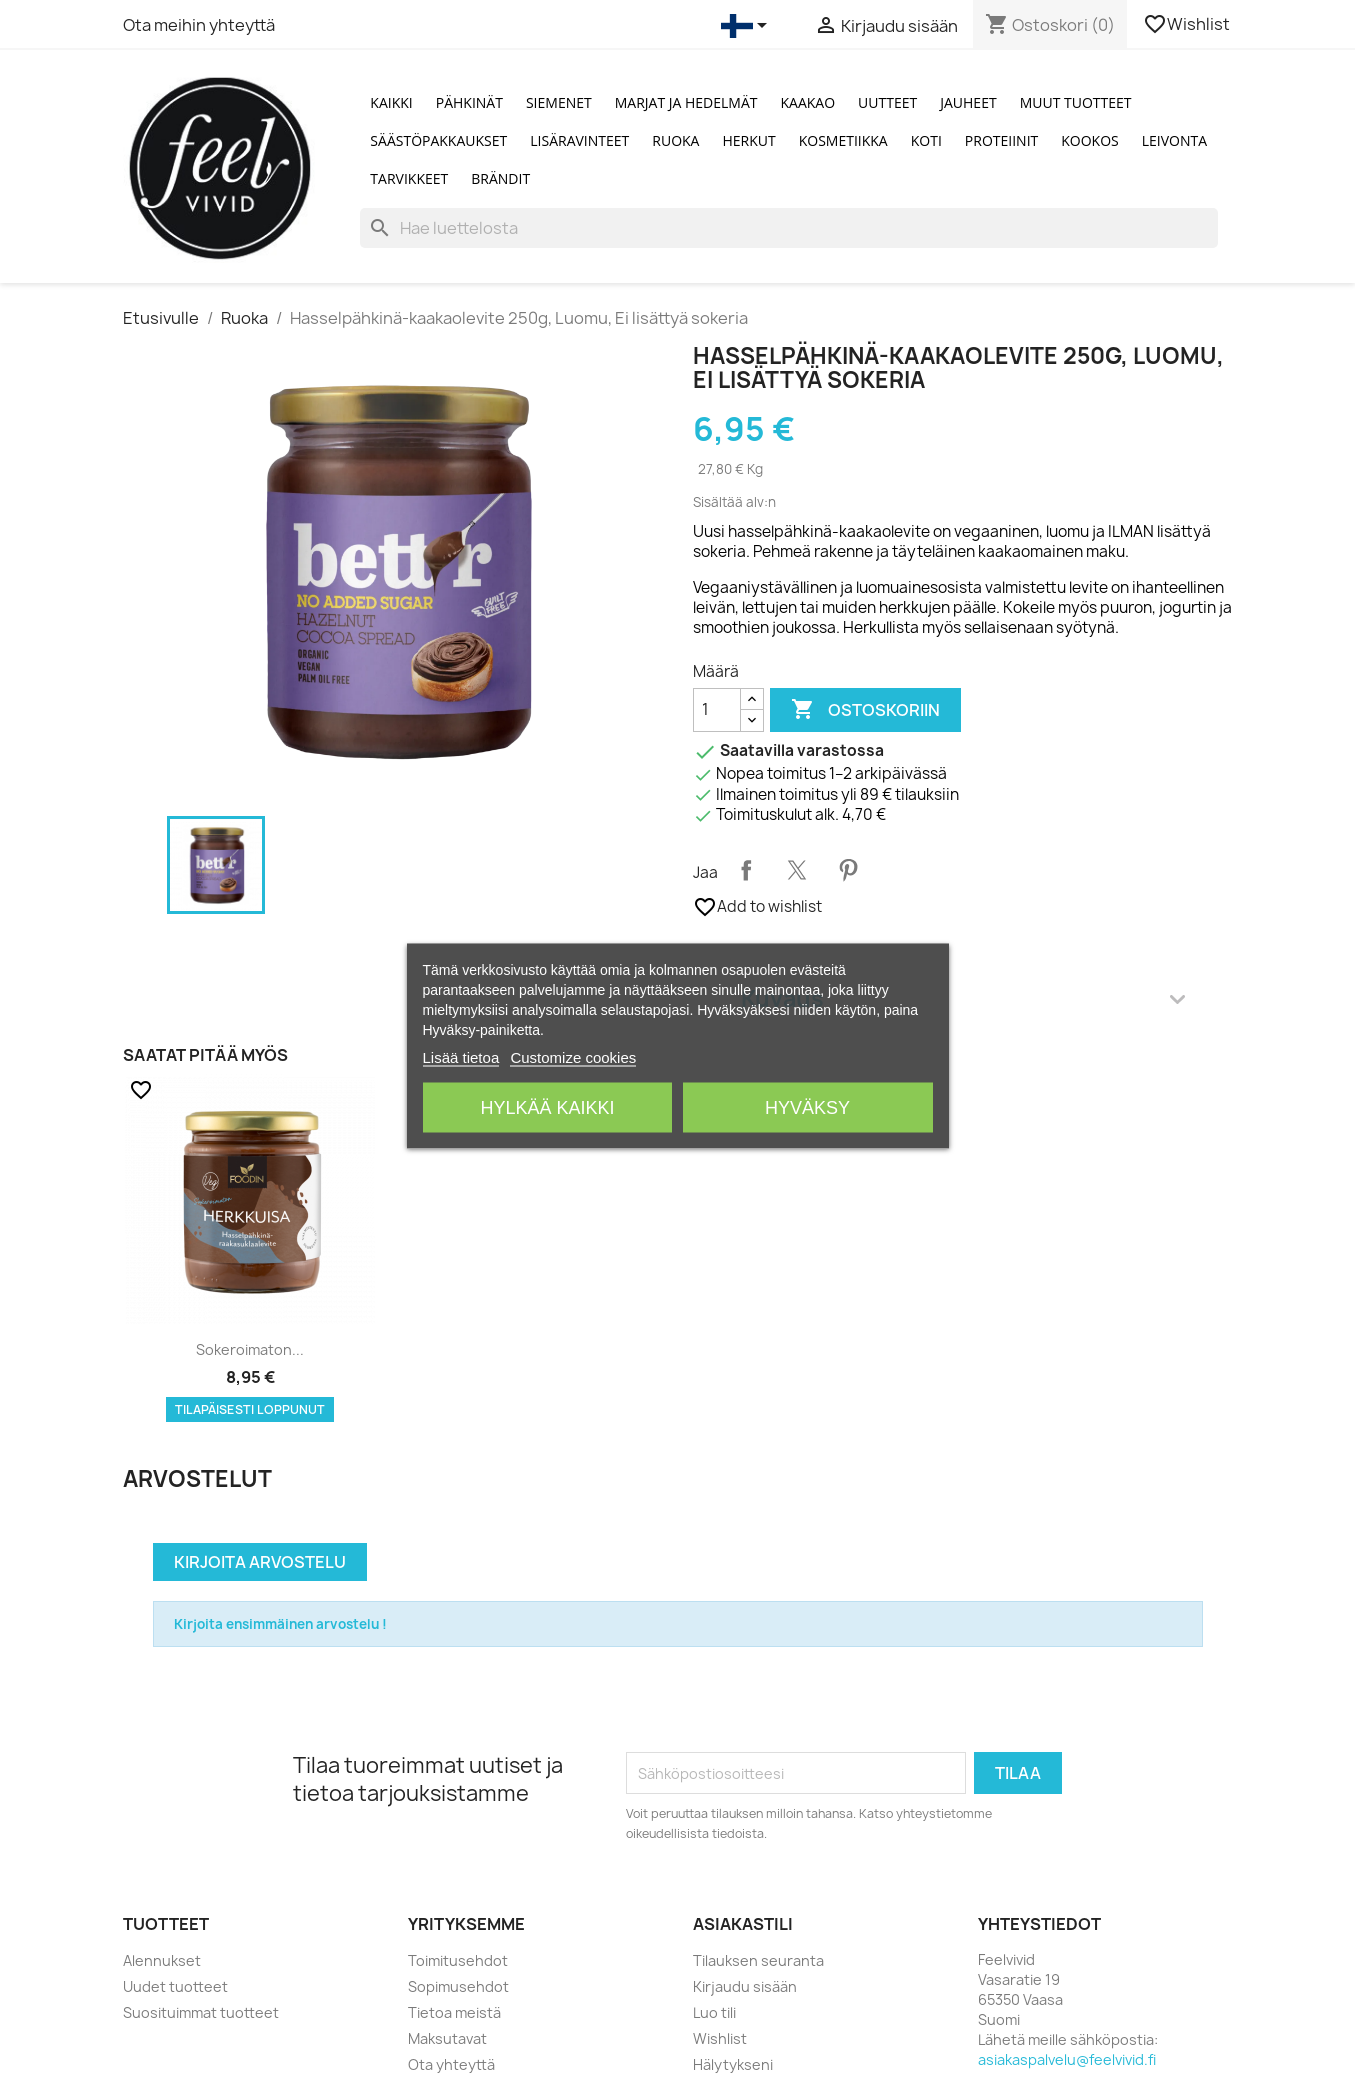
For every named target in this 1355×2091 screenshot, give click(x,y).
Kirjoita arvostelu (260, 1562)
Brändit (500, 178)
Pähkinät (469, 102)
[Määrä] (717, 710)
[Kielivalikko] (747, 26)
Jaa (746, 870)
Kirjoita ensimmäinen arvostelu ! (280, 1624)
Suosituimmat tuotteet (201, 2012)
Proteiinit (1001, 140)
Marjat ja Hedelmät (686, 102)
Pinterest (848, 870)
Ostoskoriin (865, 710)
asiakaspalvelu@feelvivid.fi (1067, 2059)
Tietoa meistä (454, 2012)
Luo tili (714, 2012)
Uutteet (887, 102)
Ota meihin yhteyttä (199, 25)
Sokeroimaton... (250, 1349)
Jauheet (968, 102)
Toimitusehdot (458, 1960)
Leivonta (1174, 140)
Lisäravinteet (579, 140)
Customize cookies (573, 1056)
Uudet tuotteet (175, 1986)
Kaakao (808, 102)
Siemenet (559, 102)
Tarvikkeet (409, 178)
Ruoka (675, 140)
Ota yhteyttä (451, 2064)
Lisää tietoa (461, 1056)
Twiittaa (797, 870)
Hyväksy (807, 1107)
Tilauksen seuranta (758, 1960)
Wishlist (1188, 24)
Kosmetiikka (843, 140)
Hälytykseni (733, 2064)
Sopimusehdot (458, 1986)
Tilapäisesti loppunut (250, 1409)
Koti (926, 140)
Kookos (1090, 140)
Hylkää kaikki (547, 1107)
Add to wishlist (757, 907)
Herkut (748, 140)
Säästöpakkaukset (438, 140)
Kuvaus (963, 998)
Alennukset (162, 1960)
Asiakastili (743, 1924)
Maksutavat (447, 2038)
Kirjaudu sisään (745, 1986)
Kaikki (391, 102)
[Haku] (788, 228)
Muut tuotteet (1076, 102)
